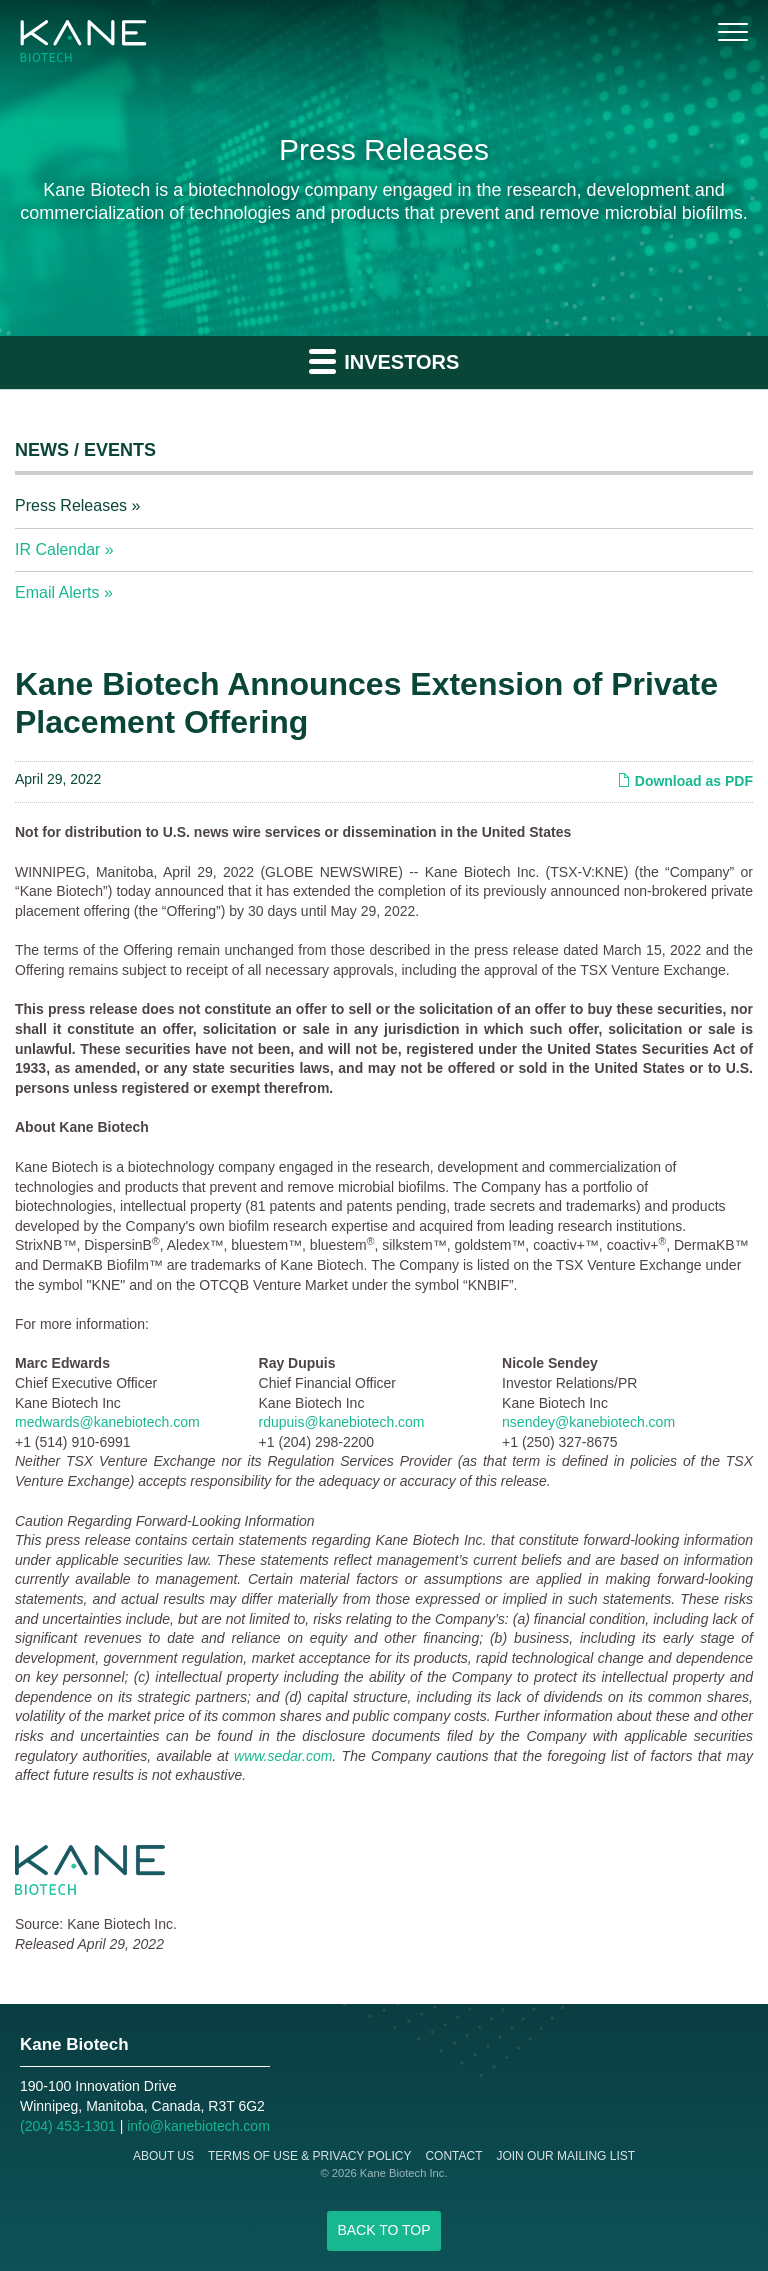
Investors (384, 360)
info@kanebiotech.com (198, 2126)
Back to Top (383, 2230)
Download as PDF (685, 781)
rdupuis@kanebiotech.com (342, 1422)
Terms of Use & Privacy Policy (310, 2156)
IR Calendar (57, 549)
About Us (163, 2156)
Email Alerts (57, 592)
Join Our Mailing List (565, 2156)
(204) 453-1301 (68, 2126)
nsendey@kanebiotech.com (588, 1422)
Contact (453, 2156)
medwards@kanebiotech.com (107, 1422)
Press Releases (71, 505)
